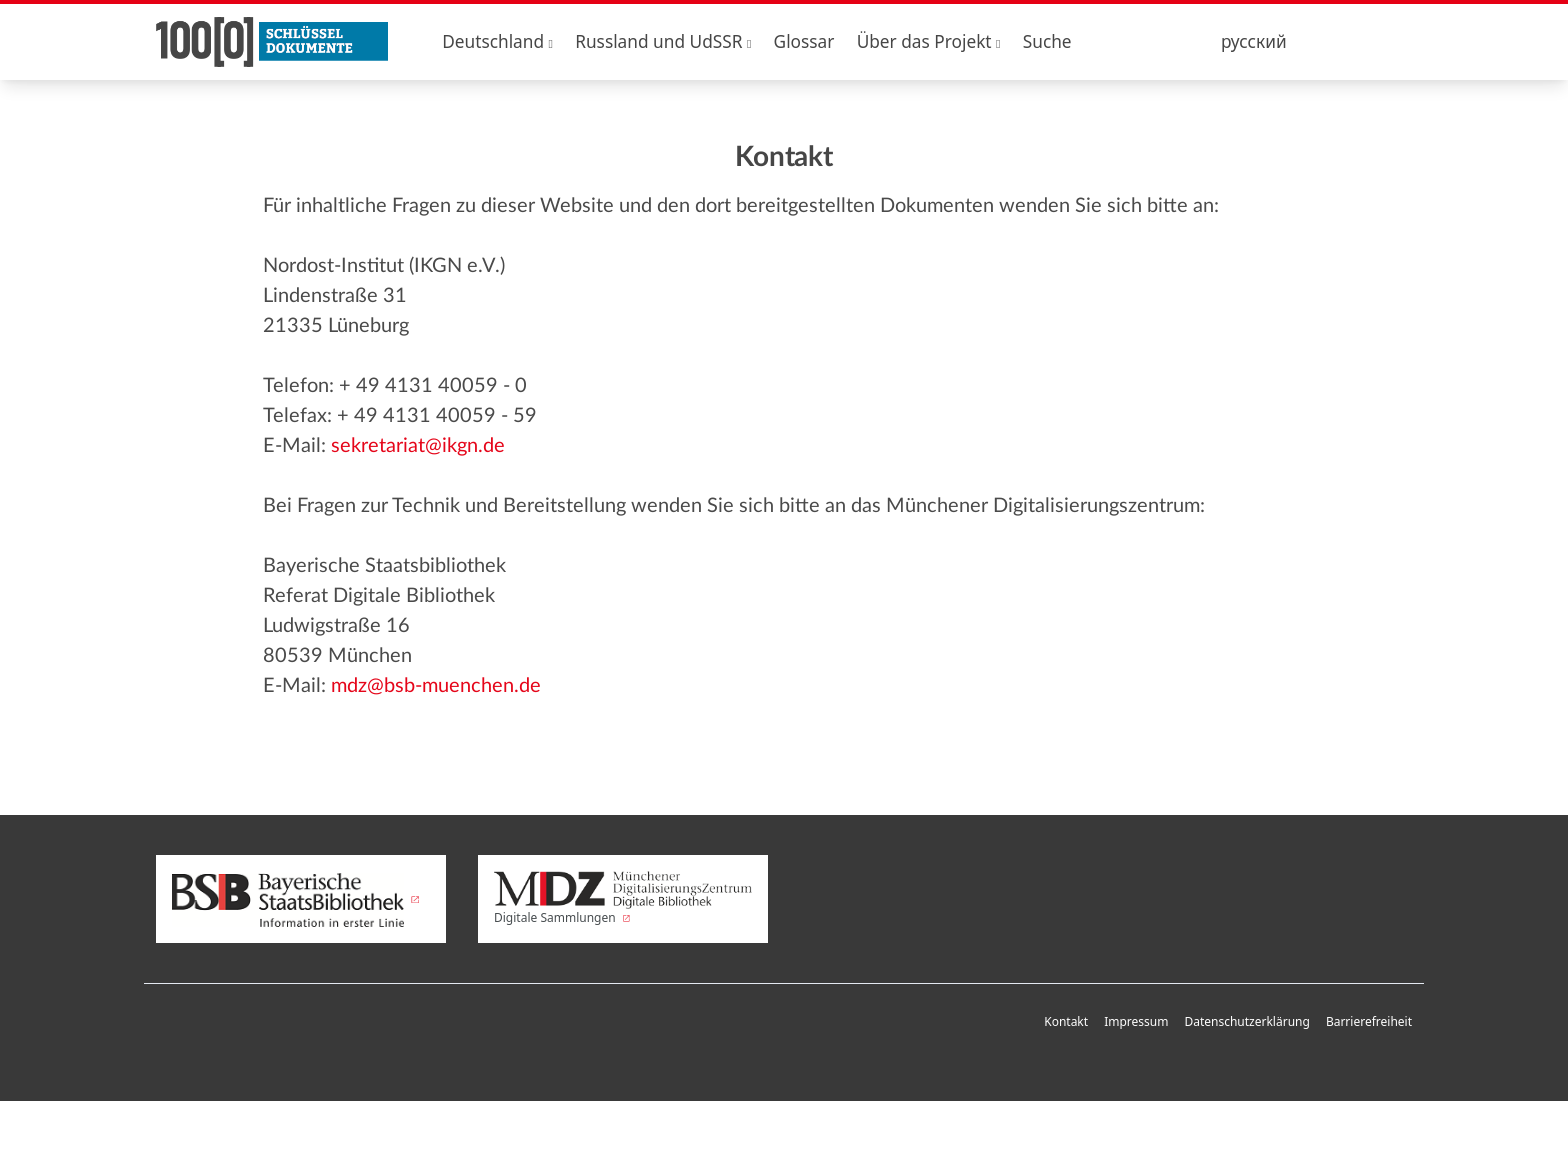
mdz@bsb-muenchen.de (436, 686)
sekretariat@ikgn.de (418, 446)
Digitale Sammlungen (623, 899)
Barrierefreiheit (1369, 1021)
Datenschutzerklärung (1246, 1021)
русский (1254, 41)
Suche (1047, 41)
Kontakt (1066, 1021)
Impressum (1136, 1021)
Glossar (804, 41)
